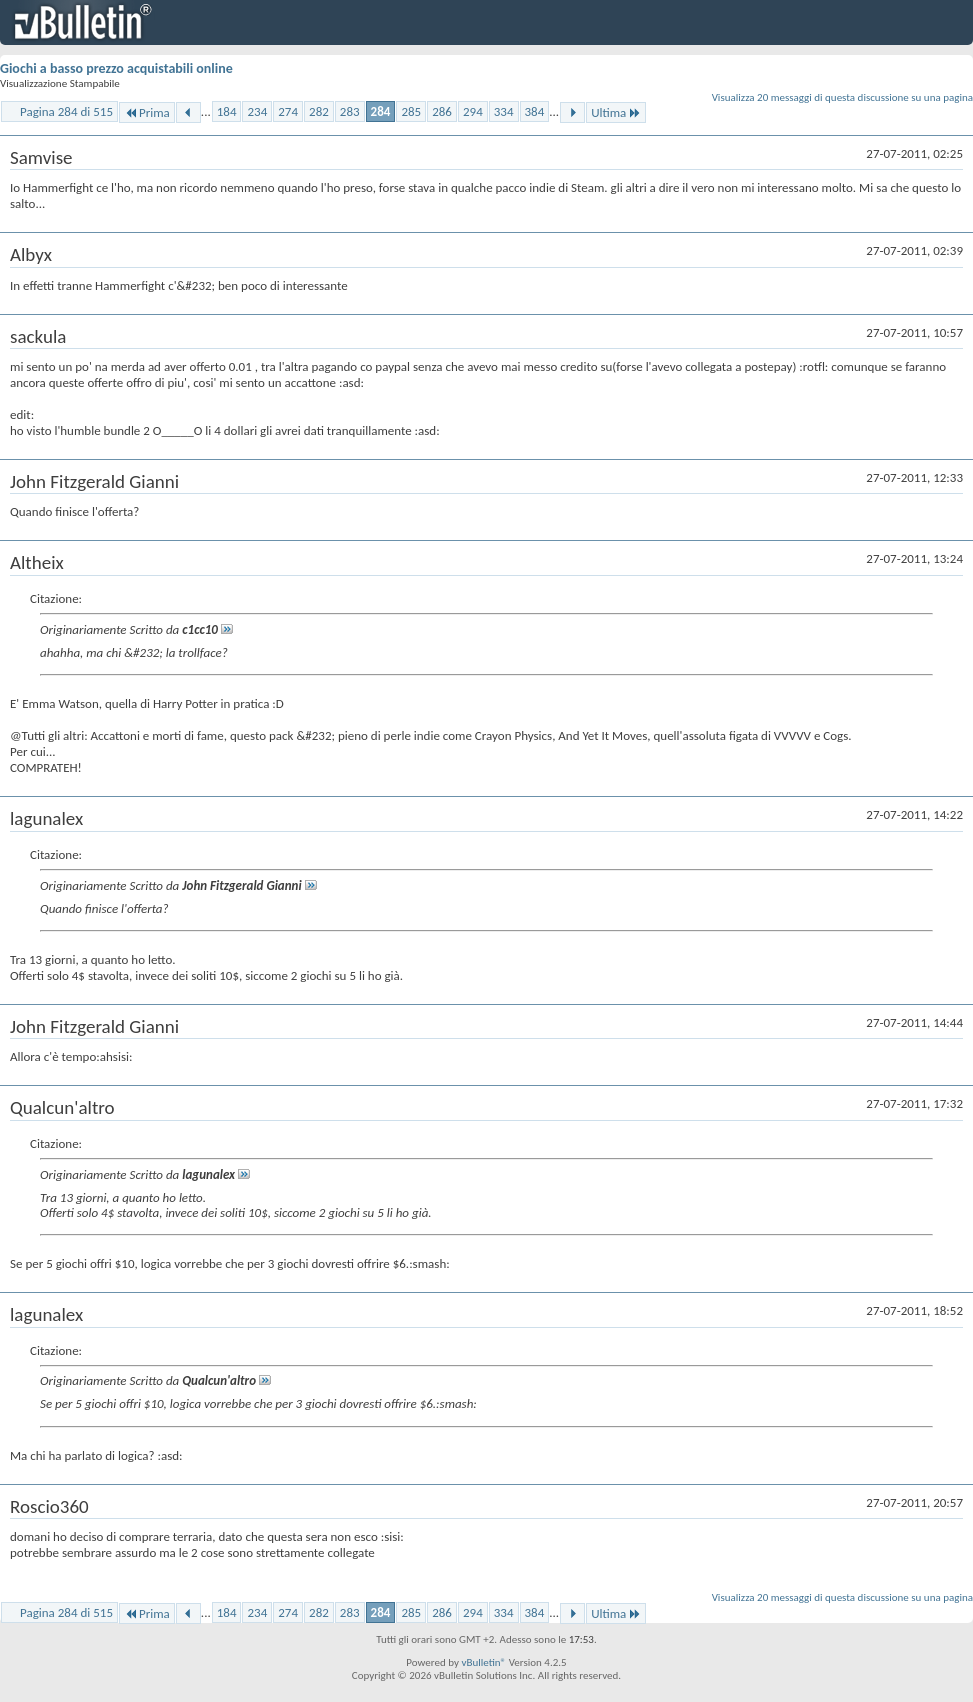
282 (319, 111)
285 (411, 111)
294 (473, 111)
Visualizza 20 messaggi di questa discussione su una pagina (842, 97)
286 (442, 111)
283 (350, 111)
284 (381, 111)
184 (227, 111)
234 (257, 111)
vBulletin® (483, 1662)
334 (504, 111)
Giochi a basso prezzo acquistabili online (116, 68)
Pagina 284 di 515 (66, 111)
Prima (147, 112)
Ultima (616, 112)
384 (535, 111)
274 (288, 111)
